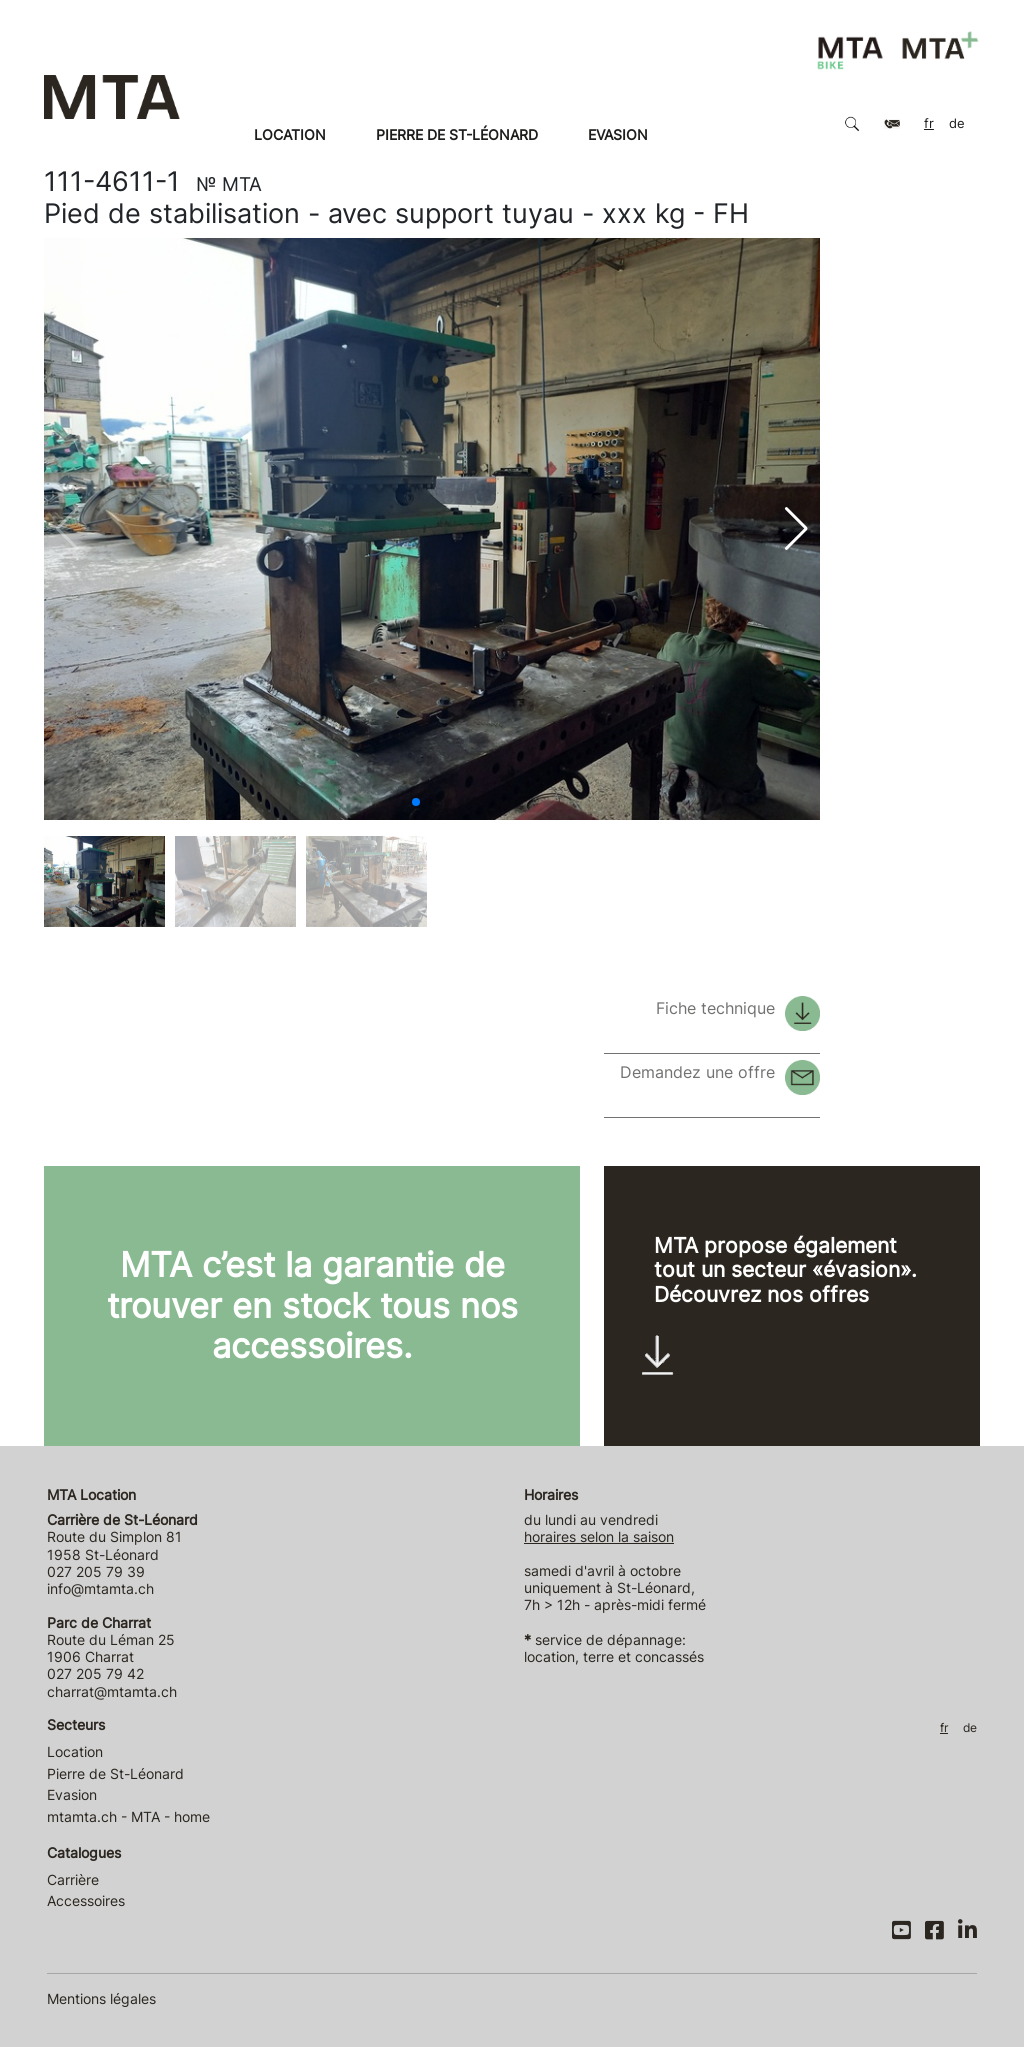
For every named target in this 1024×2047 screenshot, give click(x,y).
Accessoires (86, 1900)
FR (929, 123)
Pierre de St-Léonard (457, 134)
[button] (416, 802)
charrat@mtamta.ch (112, 1691)
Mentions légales (101, 1998)
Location (290, 134)
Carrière (73, 1879)
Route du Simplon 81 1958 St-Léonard (122, 1537)
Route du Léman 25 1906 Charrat (111, 1640)
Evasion (618, 134)
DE (957, 123)
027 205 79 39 (96, 1571)
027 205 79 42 (95, 1673)
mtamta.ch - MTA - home (128, 1816)
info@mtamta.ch (100, 1588)
